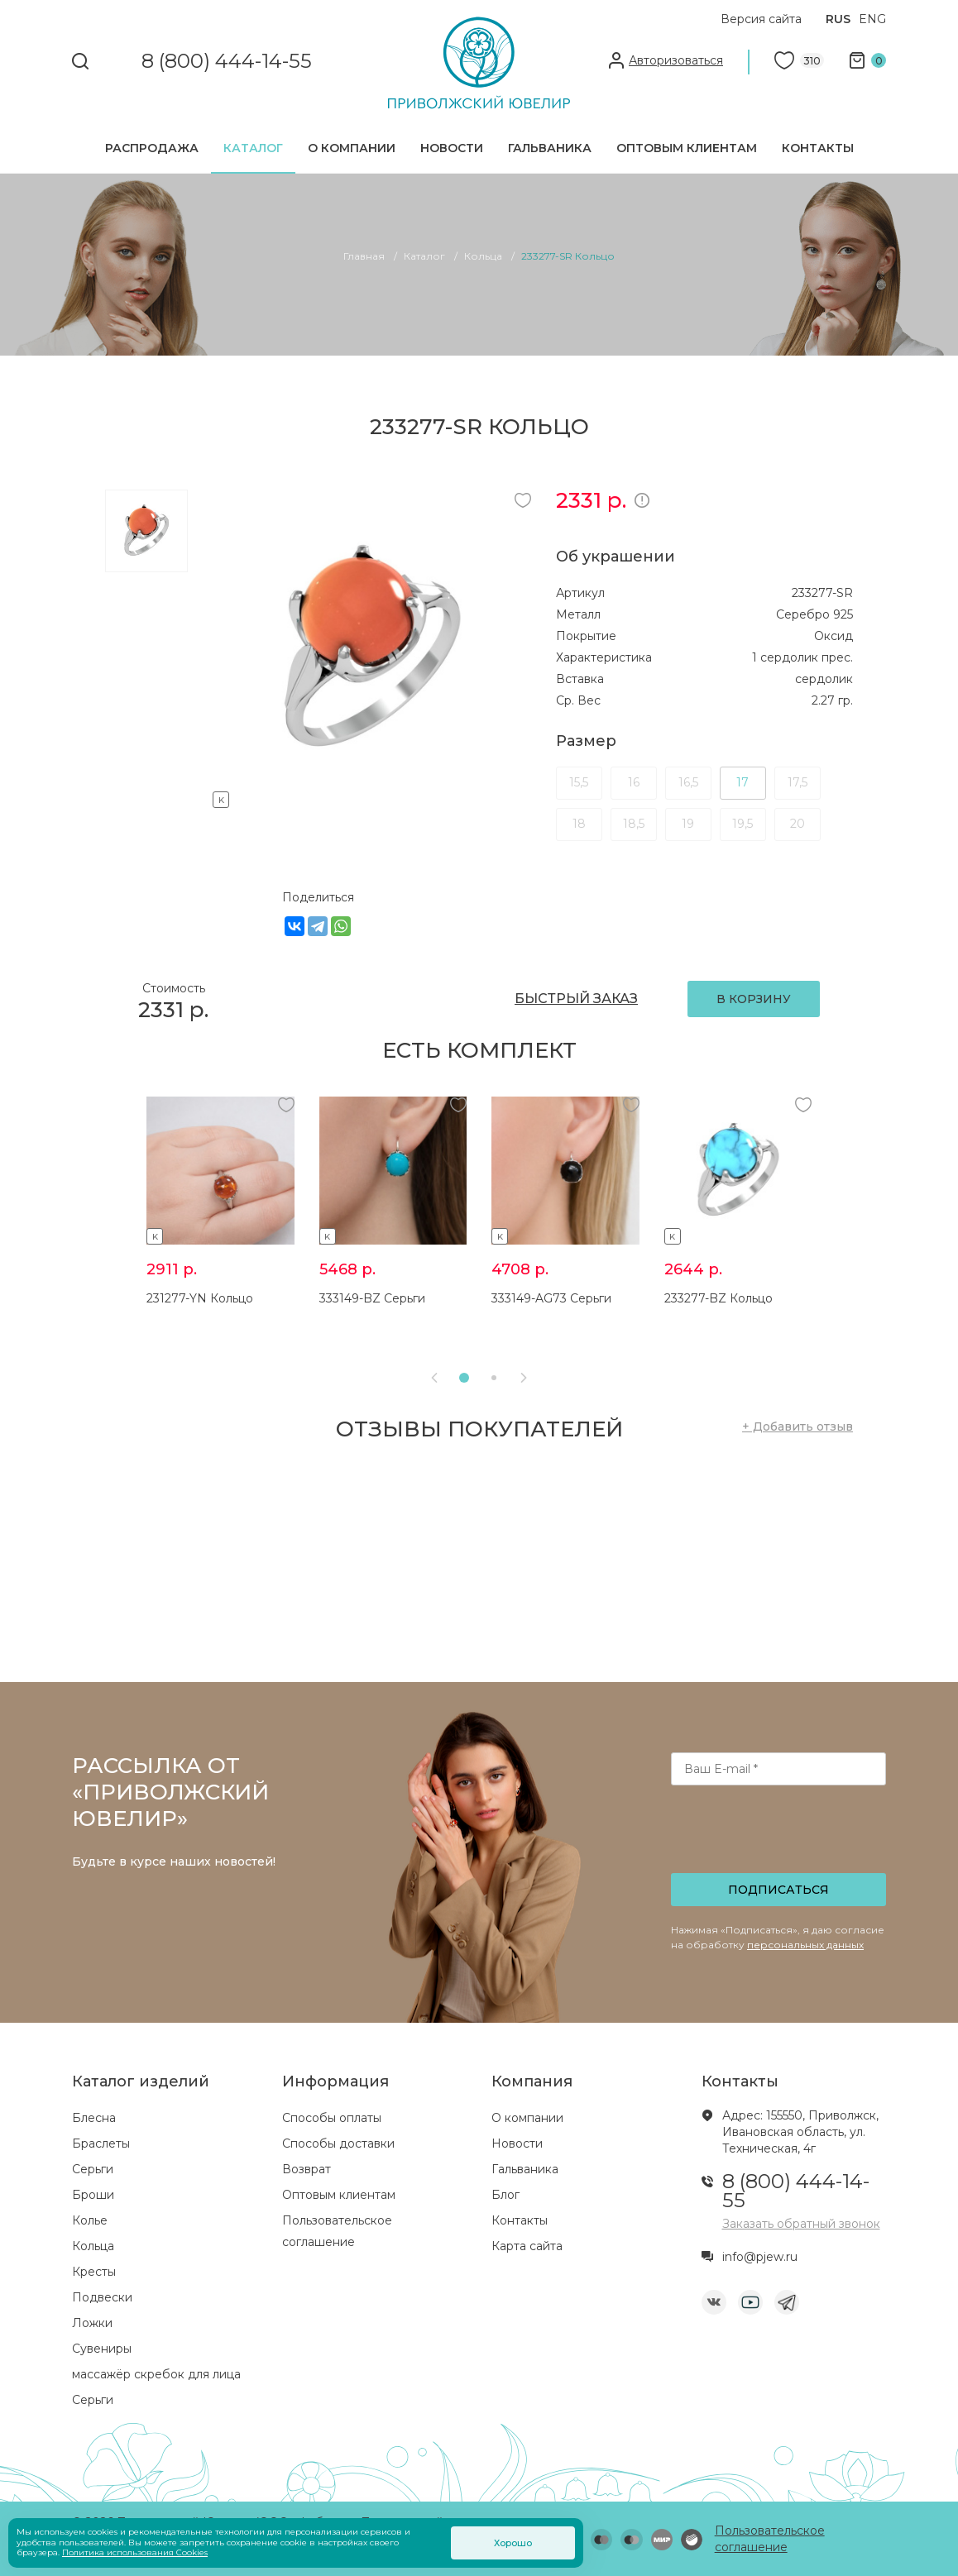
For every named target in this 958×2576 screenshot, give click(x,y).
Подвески (102, 2297)
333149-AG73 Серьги (551, 1298)
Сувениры (102, 2348)
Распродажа (152, 148)
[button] (464, 1378)
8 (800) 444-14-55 (226, 61)
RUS (838, 19)
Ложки (92, 2323)
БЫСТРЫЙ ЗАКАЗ (576, 998)
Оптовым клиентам (686, 148)
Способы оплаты (331, 2117)
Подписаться (778, 1889)
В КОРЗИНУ (753, 999)
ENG (872, 19)
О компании (351, 148)
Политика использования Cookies (135, 2552)
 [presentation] (434, 1378)
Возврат (306, 2169)
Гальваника (550, 148)
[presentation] (780, 1834)
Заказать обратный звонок (801, 2223)
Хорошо (513, 2543)
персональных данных (805, 1944)
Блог (505, 2194)
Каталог (253, 148)
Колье (90, 2220)
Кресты (94, 2271)
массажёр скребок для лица (156, 2374)
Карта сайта (527, 2246)
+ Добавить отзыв (797, 1426)
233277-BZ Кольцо (718, 1298)
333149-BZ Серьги (372, 1298)
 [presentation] (524, 1378)
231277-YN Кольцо (199, 1298)
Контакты (818, 148)
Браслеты (101, 2143)
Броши (93, 2194)
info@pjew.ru (760, 2256)
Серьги (92, 2169)
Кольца (93, 2246)
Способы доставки (338, 2143)
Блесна (94, 2117)
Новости (451, 148)
